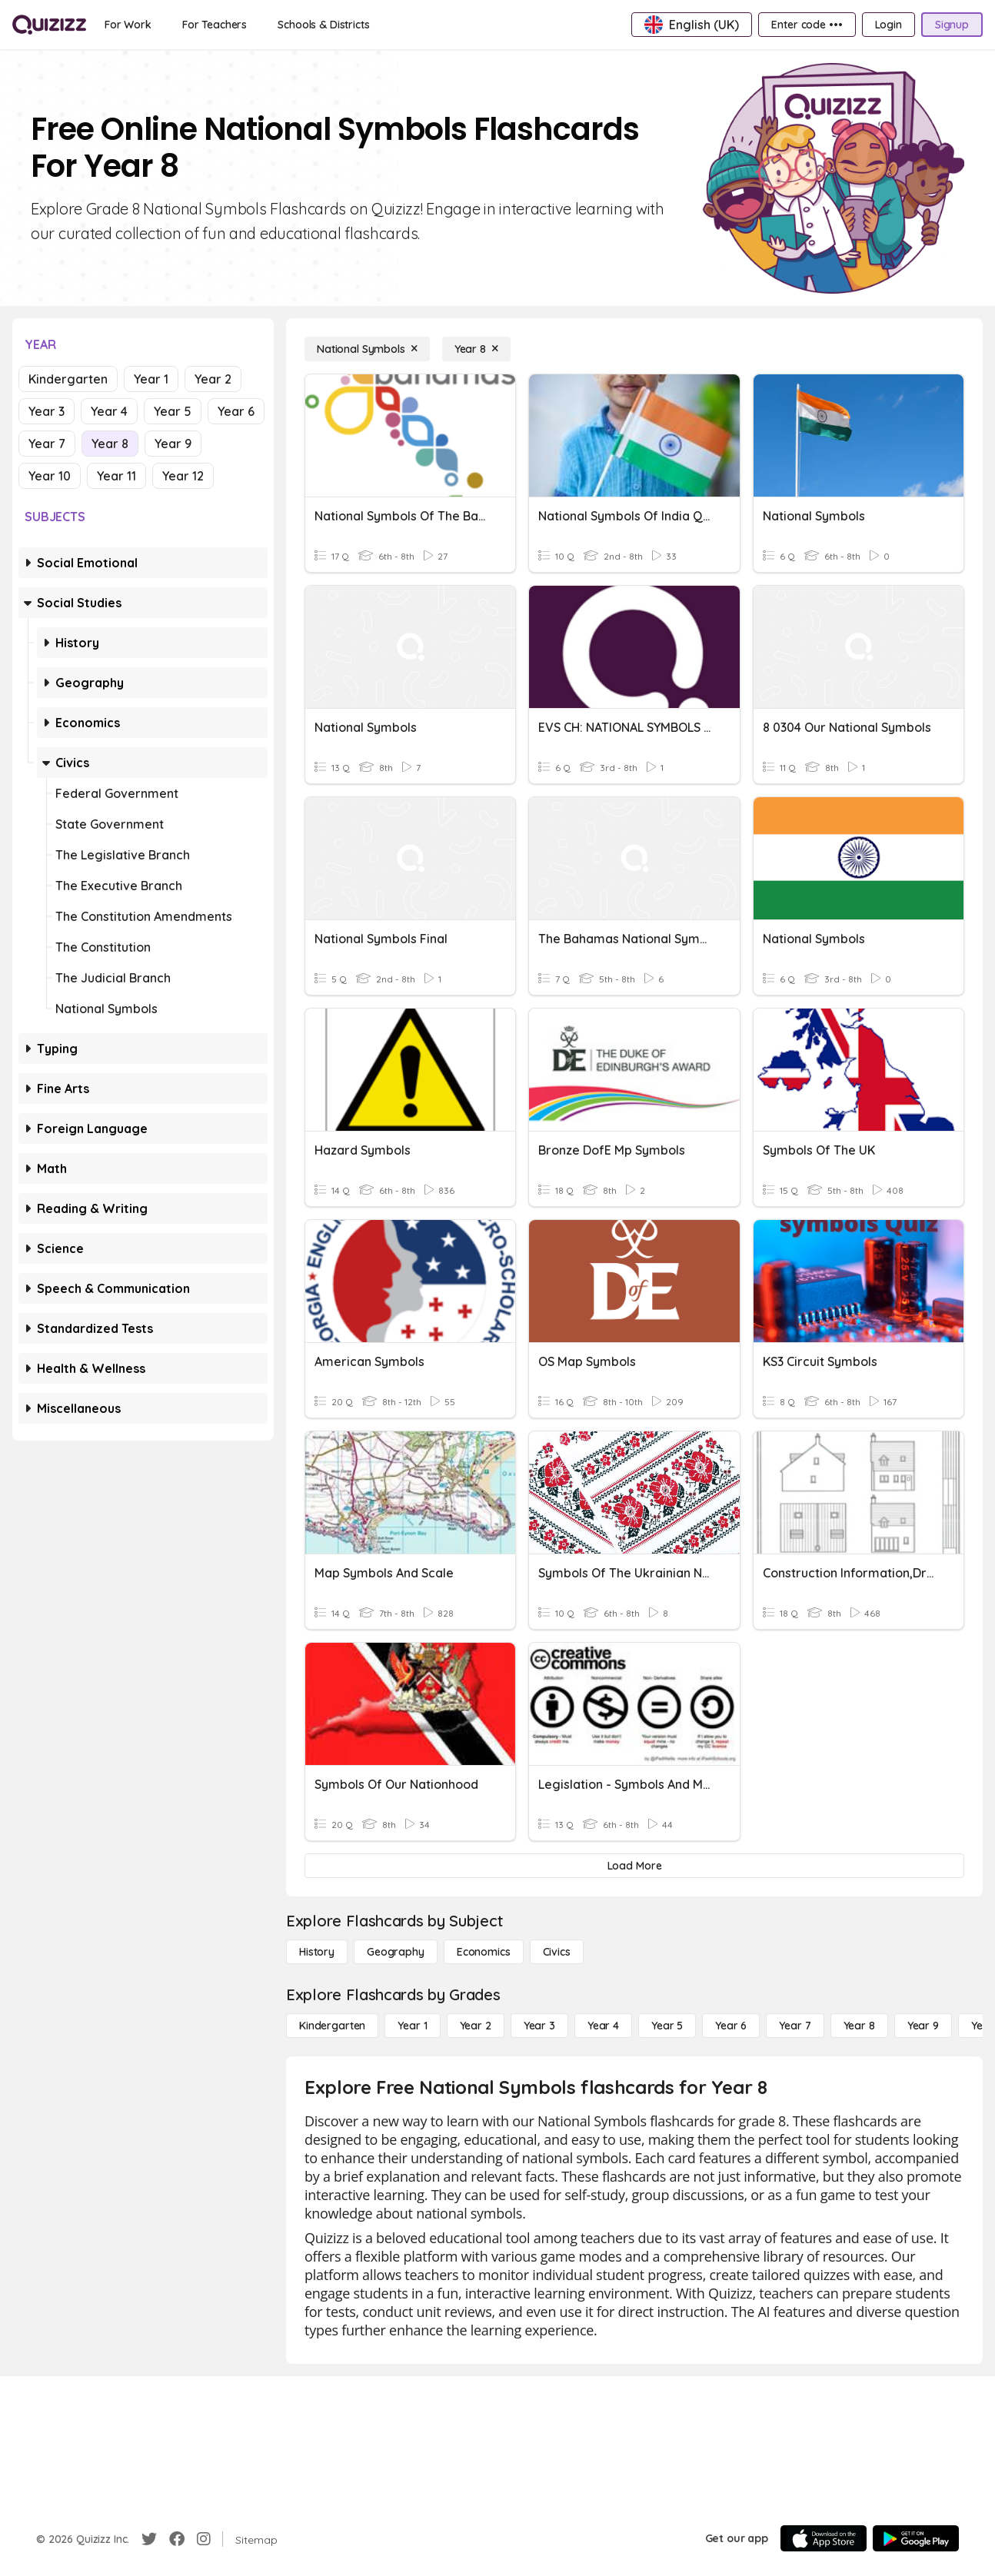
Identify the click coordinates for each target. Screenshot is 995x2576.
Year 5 (172, 411)
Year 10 (49, 476)
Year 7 (46, 443)
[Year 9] (923, 2025)
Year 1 (151, 379)
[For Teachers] (214, 24)
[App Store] (823, 2538)
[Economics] (484, 1951)
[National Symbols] (367, 349)
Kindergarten (68, 379)
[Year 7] (795, 2025)
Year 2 (213, 379)
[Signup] (952, 24)
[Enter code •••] (806, 24)
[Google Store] (916, 2538)
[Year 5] (667, 2025)
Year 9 (173, 443)
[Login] (888, 24)
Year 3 (46, 411)
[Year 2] (475, 2025)
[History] (317, 1951)
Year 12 (183, 476)
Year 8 (110, 443)
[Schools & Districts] (323, 24)
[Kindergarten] (332, 2025)
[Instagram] (204, 2539)
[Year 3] (539, 2025)
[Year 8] (476, 349)
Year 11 (116, 476)
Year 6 (236, 411)
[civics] (557, 1951)
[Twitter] (149, 2539)
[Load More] (634, 1865)
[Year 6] (731, 2025)
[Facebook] (177, 2539)
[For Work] (128, 24)
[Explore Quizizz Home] (49, 25)
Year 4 (109, 411)
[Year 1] (412, 2025)
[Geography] (396, 1951)
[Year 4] (603, 2025)
